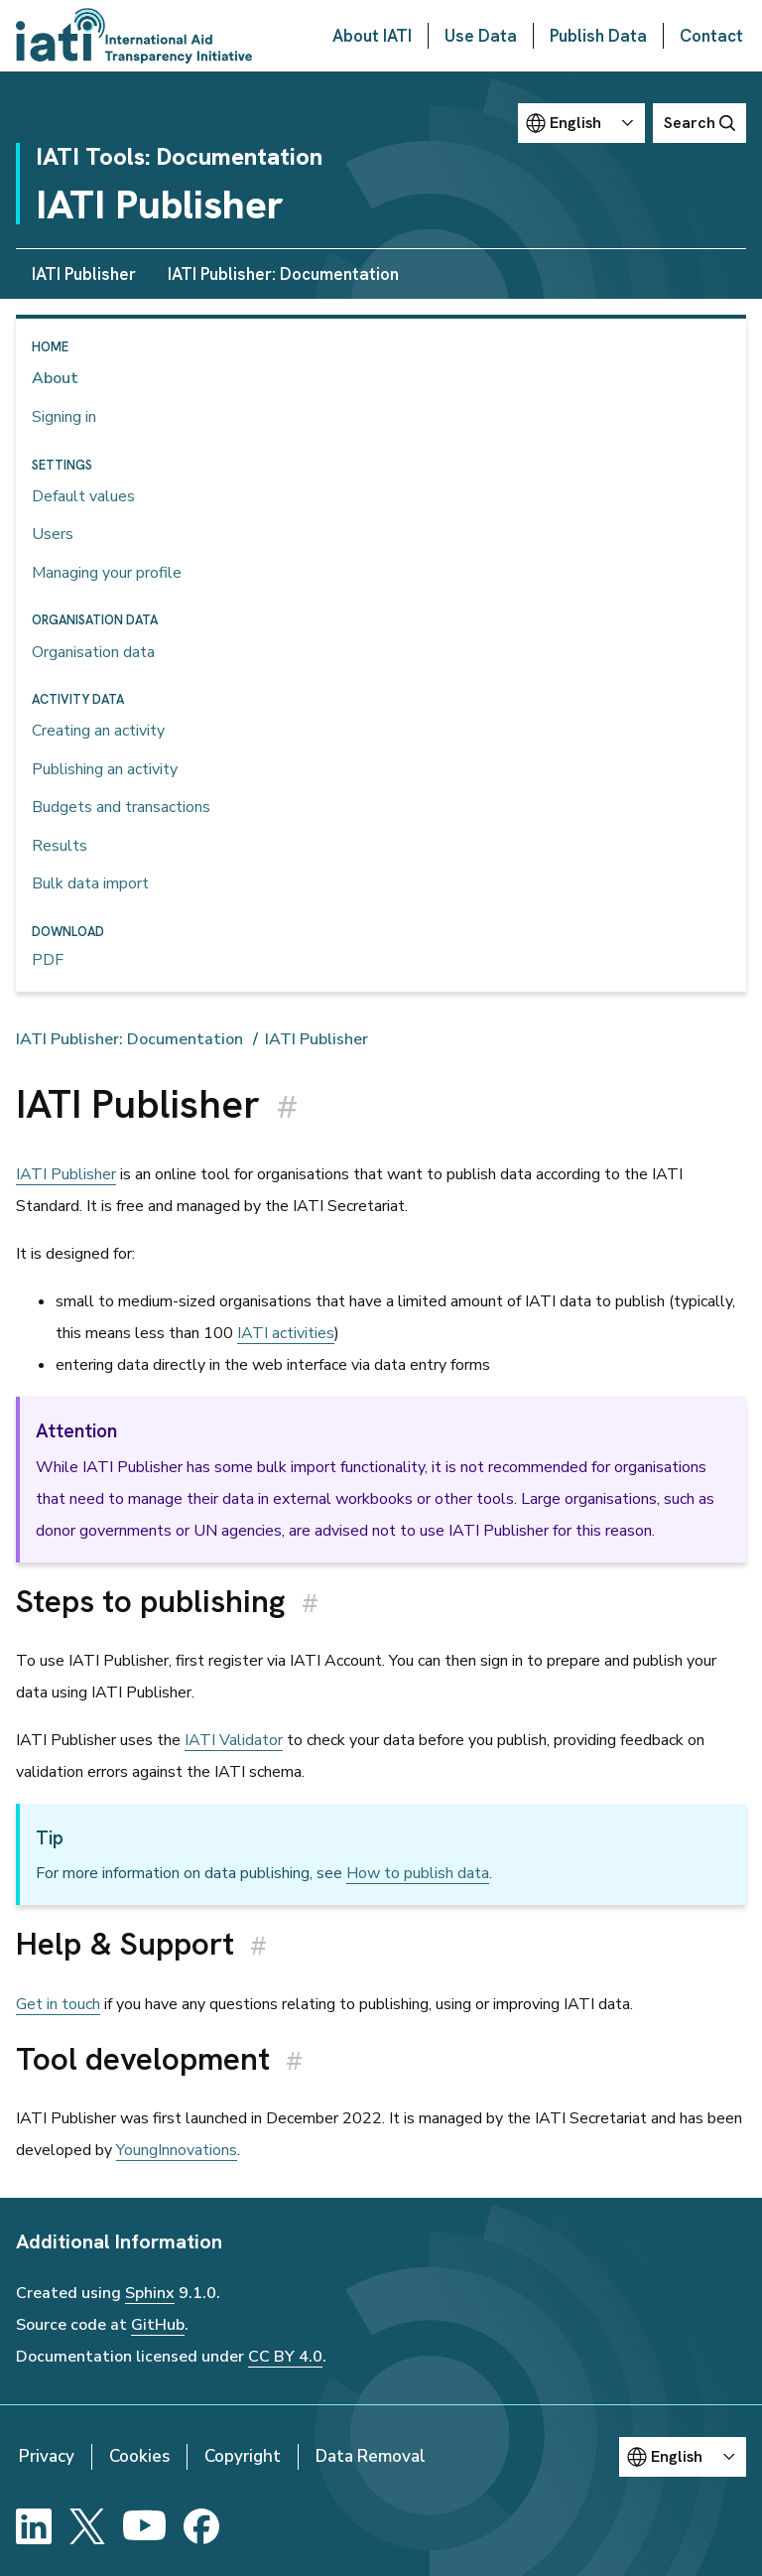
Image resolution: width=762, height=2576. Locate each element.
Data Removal (371, 2456)
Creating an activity (98, 731)
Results (59, 846)
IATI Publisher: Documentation (283, 274)
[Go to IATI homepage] (134, 36)
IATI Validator (234, 1740)
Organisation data (93, 652)
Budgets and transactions (121, 807)
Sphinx (150, 2293)
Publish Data (598, 36)
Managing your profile (107, 573)
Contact (711, 36)
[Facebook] (201, 2526)
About (55, 378)
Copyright (242, 2456)
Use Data (480, 36)
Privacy (46, 2456)
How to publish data (417, 1873)
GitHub (158, 2325)
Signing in (64, 417)
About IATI (372, 36)
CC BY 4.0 (285, 2357)
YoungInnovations (176, 2150)
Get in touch (58, 2004)
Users (52, 534)
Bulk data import (90, 883)
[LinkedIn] (34, 2526)
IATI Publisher (84, 274)
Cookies (139, 2456)
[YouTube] (144, 2526)
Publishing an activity (105, 769)
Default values (83, 496)
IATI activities (285, 1333)
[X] (87, 2526)
